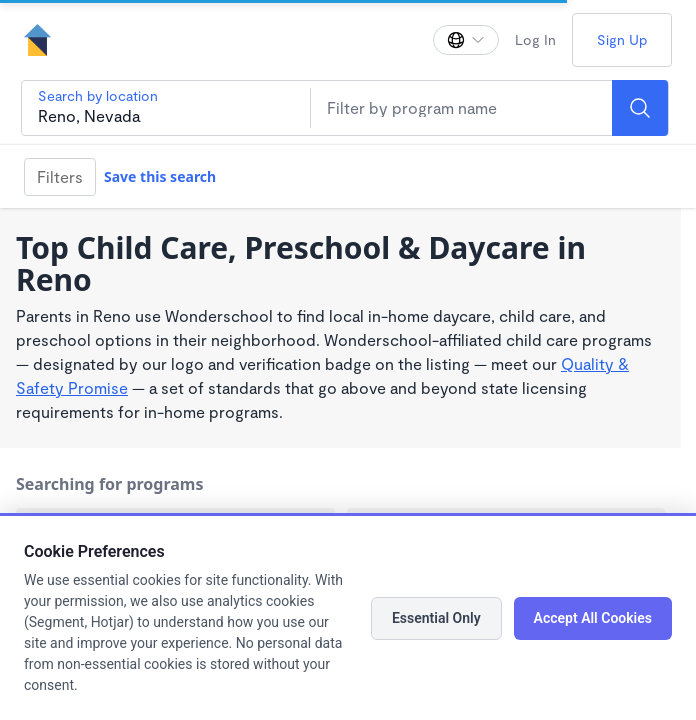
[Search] (640, 108)
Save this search (160, 176)
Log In (535, 39)
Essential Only (436, 618)
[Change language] (466, 40)
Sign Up (622, 39)
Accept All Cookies (593, 618)
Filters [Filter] (60, 176)
